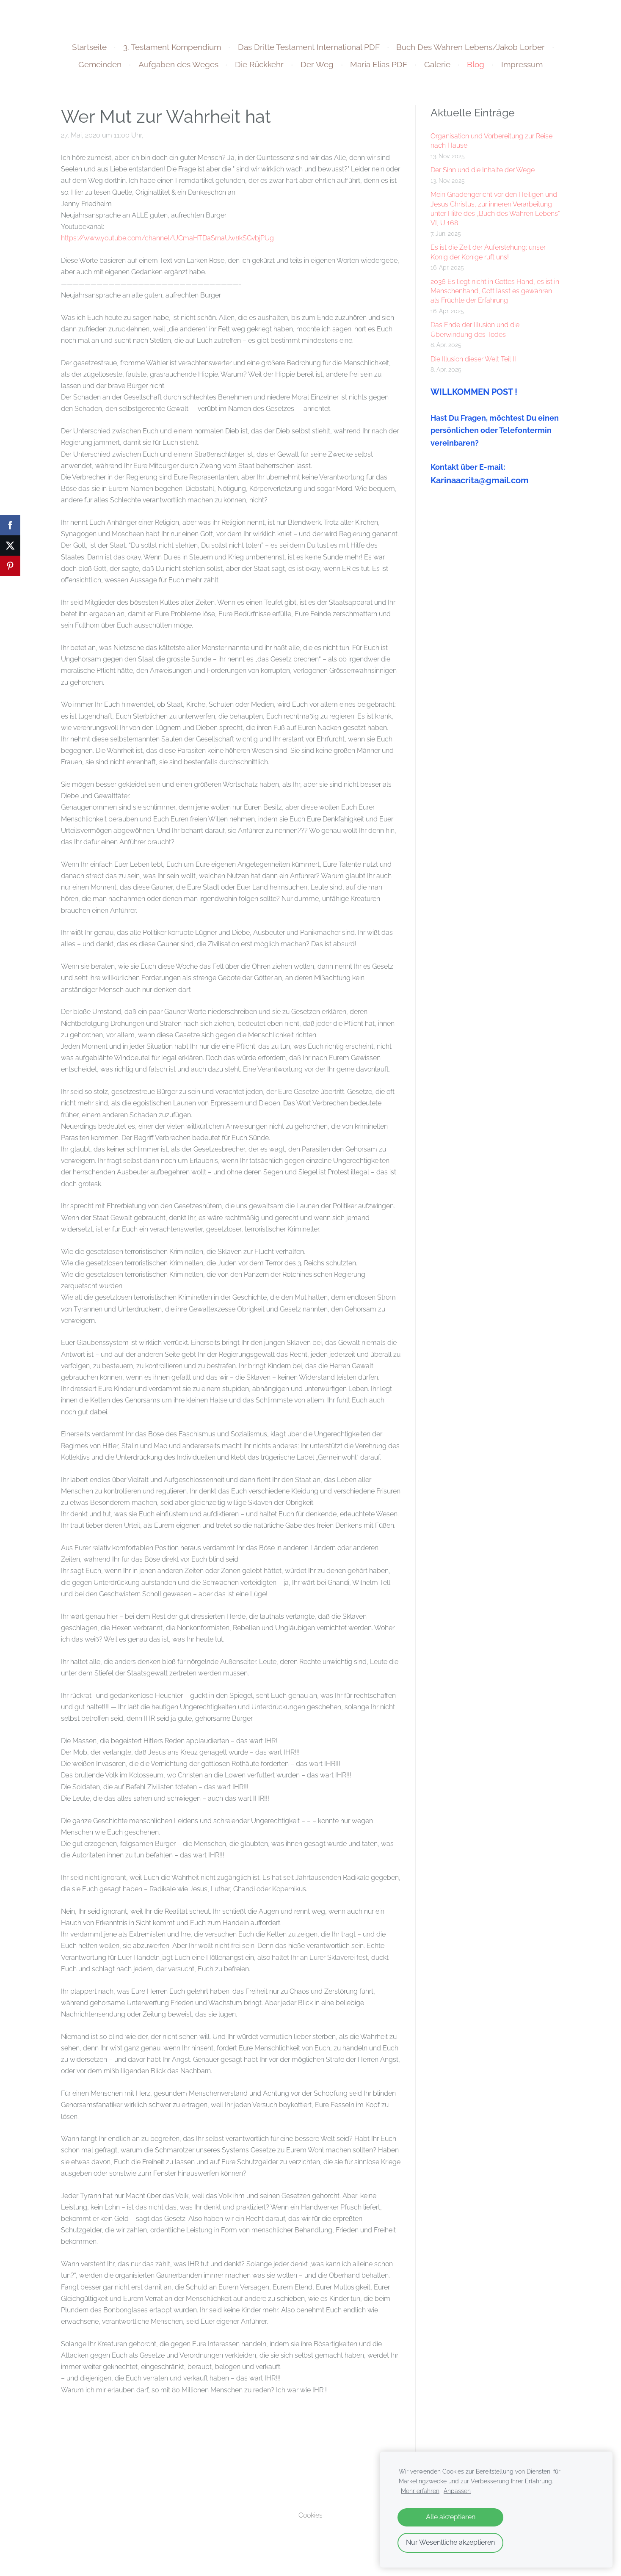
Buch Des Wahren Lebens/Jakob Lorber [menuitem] (470, 51)
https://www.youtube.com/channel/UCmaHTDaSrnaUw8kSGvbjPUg (167, 242)
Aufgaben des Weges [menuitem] (178, 68)
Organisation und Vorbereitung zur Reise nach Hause (491, 145)
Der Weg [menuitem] (317, 68)
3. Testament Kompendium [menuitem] (172, 51)
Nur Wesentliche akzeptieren (450, 2542)
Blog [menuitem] (475, 68)
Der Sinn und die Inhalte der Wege (483, 174)
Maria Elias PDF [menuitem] (378, 68)
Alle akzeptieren (450, 2517)
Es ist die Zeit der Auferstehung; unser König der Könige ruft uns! (488, 256)
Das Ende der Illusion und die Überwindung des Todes (475, 333)
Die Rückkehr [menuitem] (259, 68)
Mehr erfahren (420, 2490)
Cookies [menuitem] (310, 2519)
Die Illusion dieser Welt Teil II (473, 363)
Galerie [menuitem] (437, 68)
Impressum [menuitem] (522, 68)
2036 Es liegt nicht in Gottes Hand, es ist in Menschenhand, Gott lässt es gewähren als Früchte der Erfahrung (495, 295)
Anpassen (457, 2490)
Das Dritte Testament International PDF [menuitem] (309, 51)
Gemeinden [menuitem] (99, 68)
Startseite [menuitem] (89, 51)
